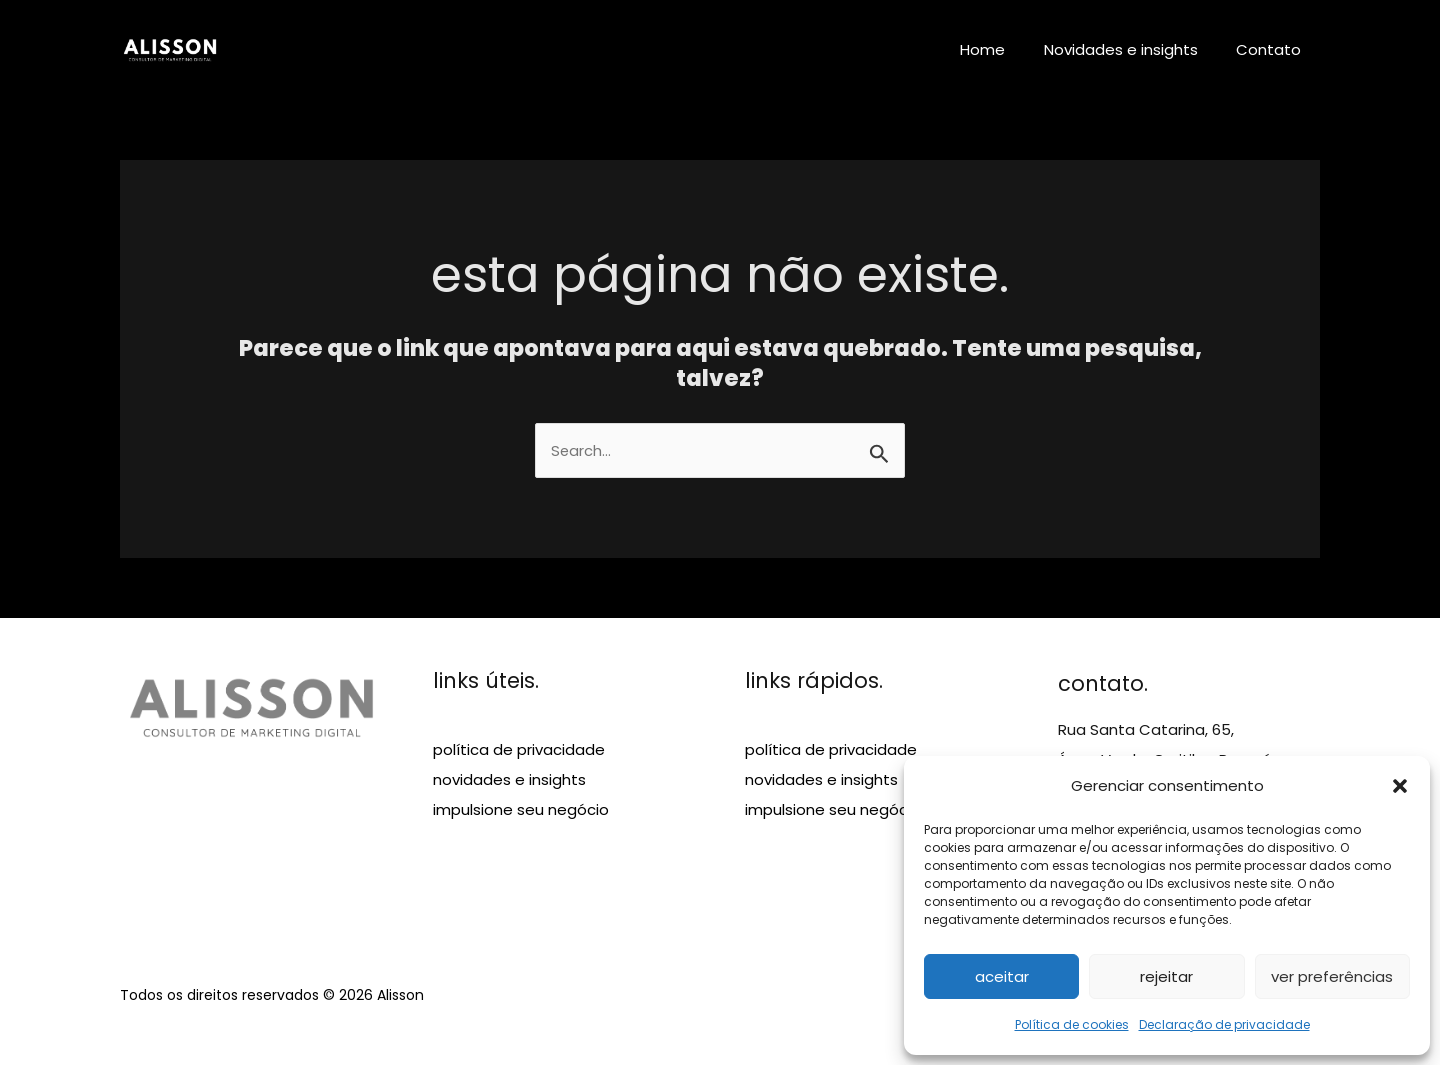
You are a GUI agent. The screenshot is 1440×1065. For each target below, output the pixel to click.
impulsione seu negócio (521, 810)
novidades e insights (509, 780)
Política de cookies (1072, 1024)
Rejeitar (1166, 976)
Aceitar (1002, 976)
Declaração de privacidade (1224, 1024)
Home (1003, 49)
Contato (1272, 49)
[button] (1400, 786)
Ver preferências (1332, 976)
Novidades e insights (1133, 49)
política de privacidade (519, 750)
